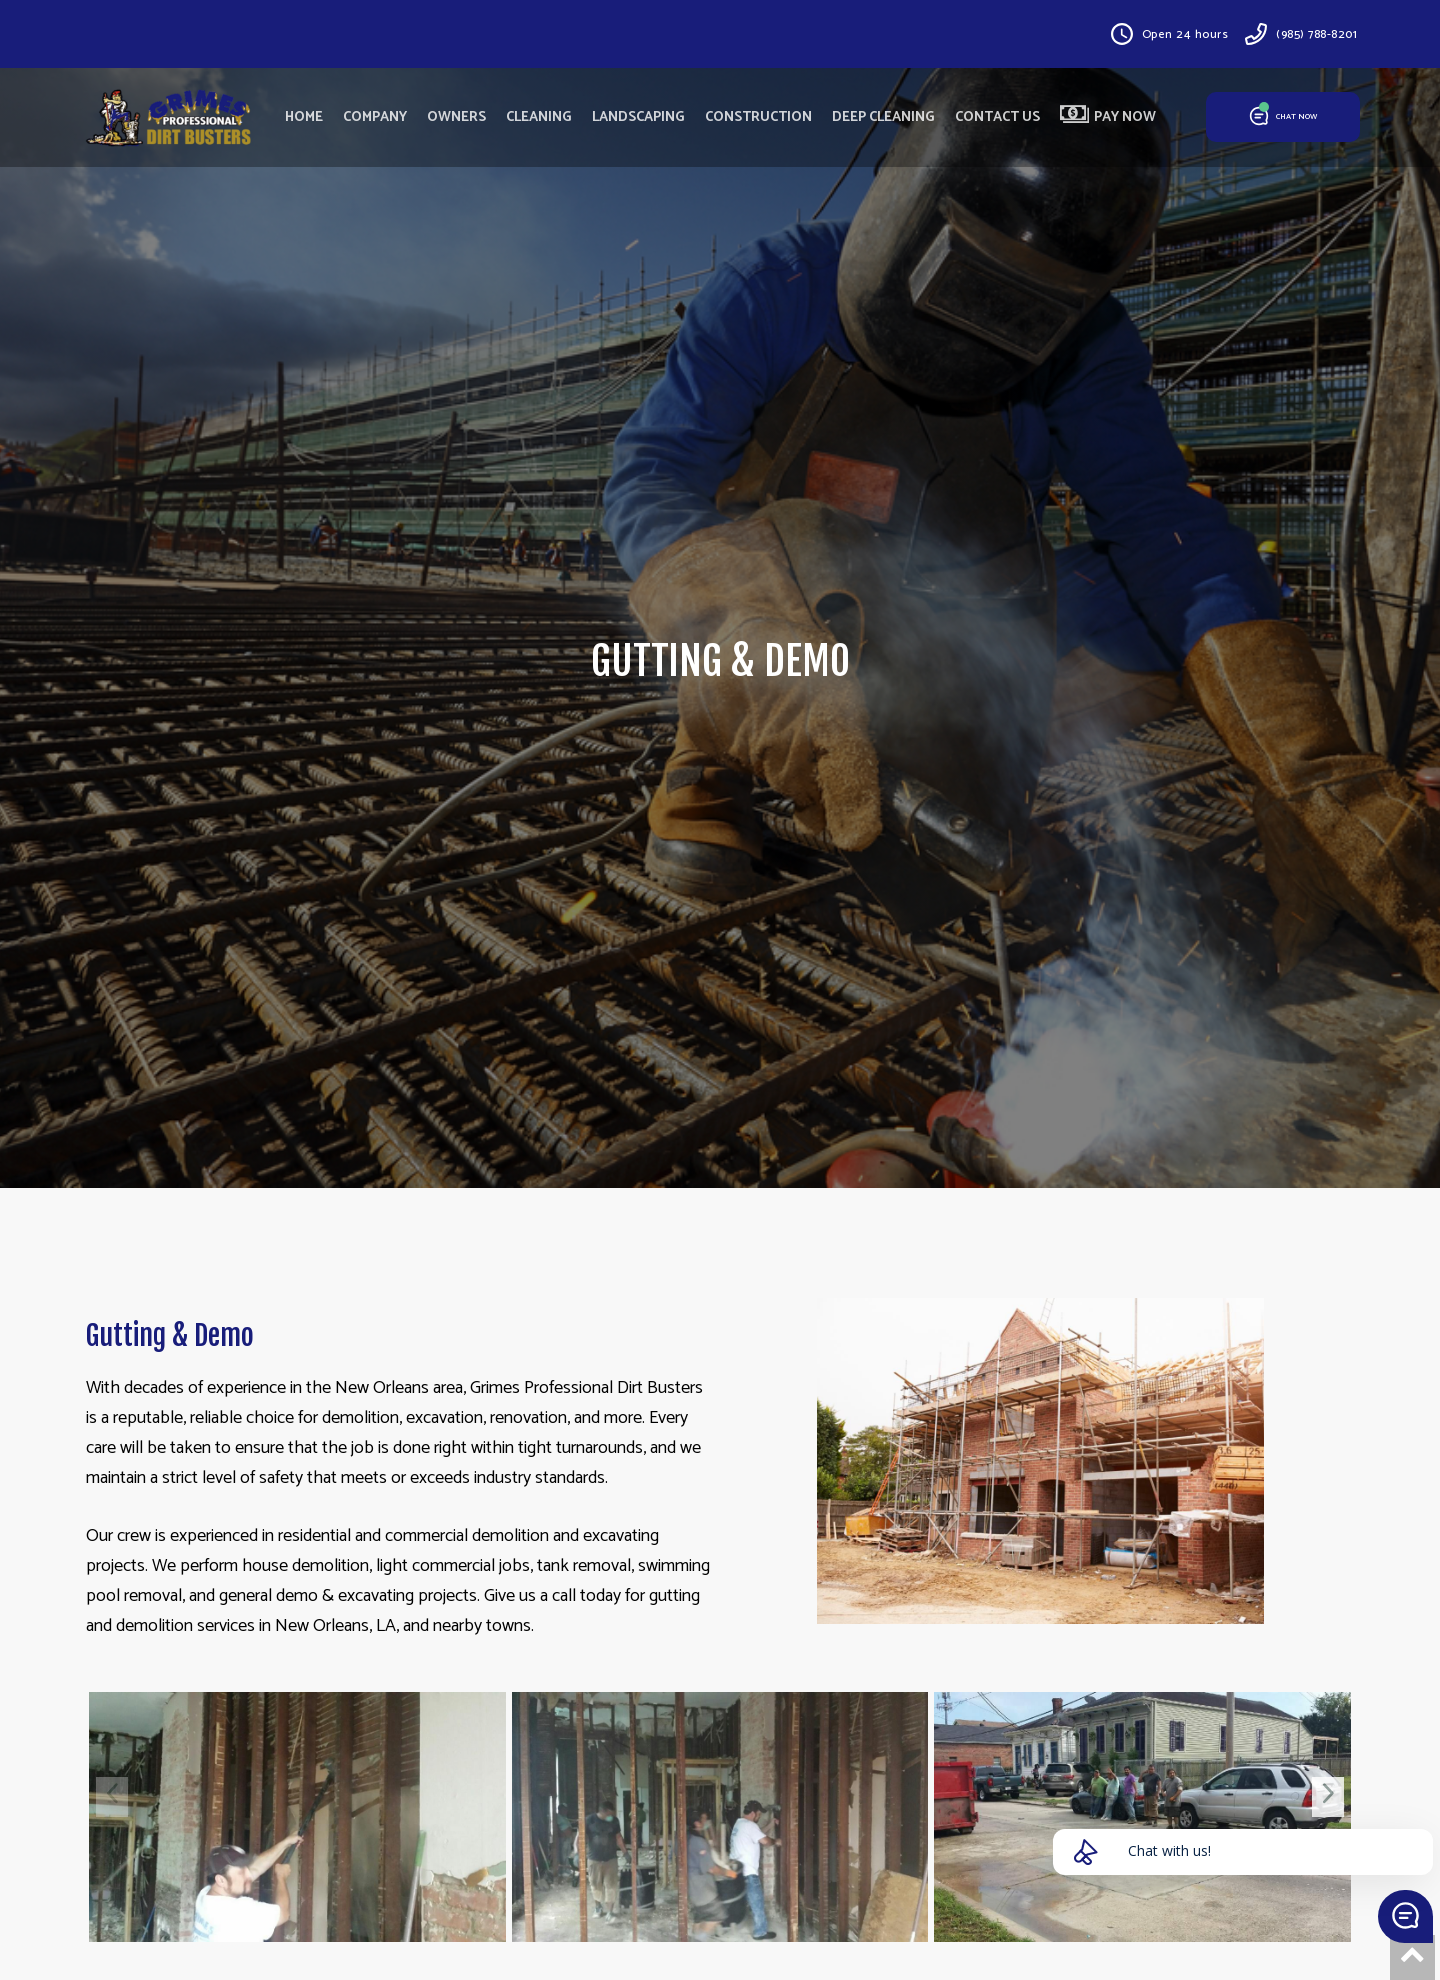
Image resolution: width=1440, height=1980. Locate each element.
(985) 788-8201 (1316, 34)
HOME (304, 117)
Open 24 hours (1185, 34)
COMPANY (375, 117)
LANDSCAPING (638, 117)
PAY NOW (1108, 117)
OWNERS (456, 117)
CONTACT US (997, 117)
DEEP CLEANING (883, 117)
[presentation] (112, 1797)
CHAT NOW (1283, 117)
